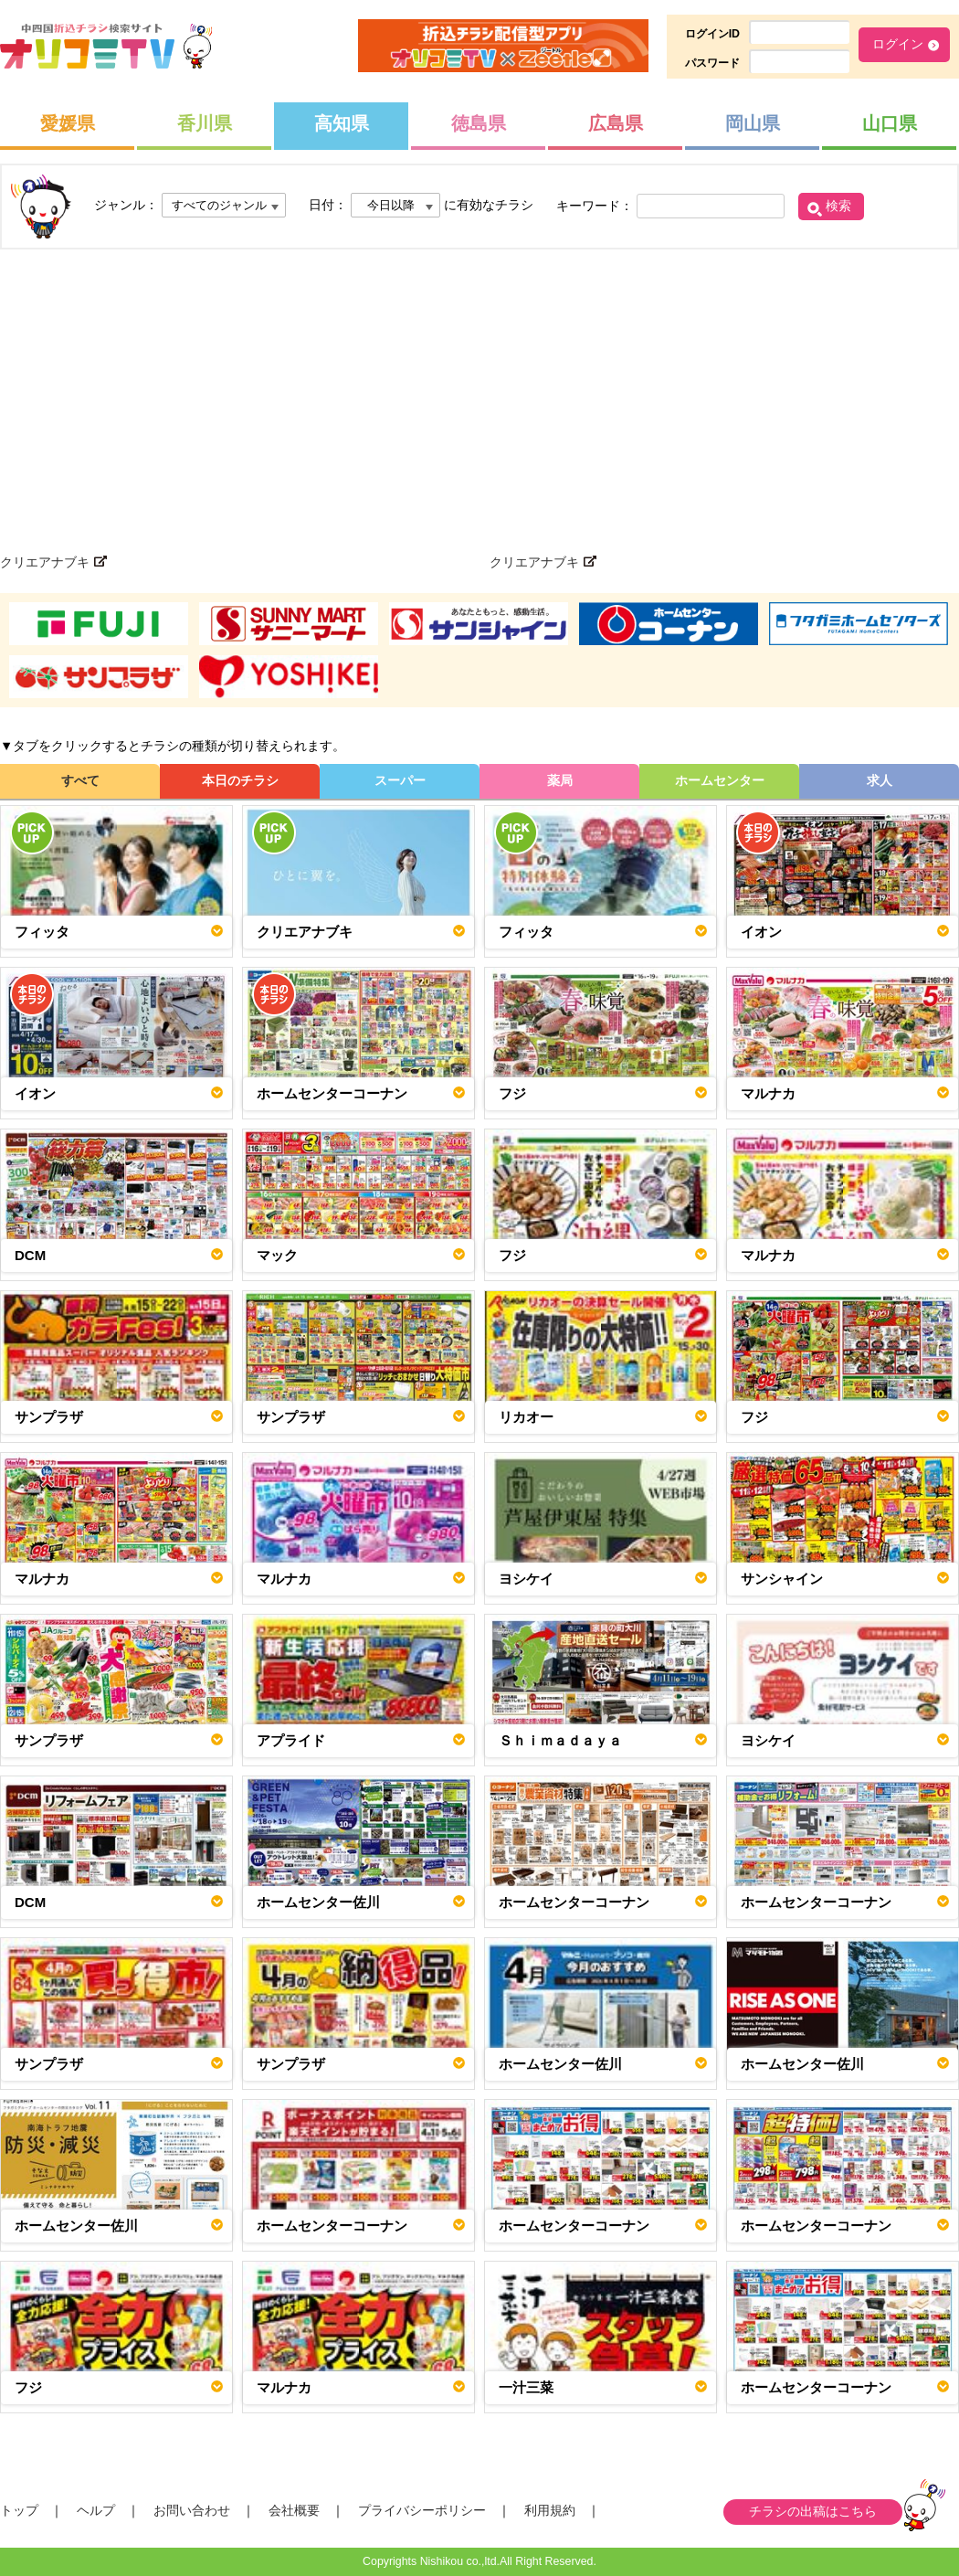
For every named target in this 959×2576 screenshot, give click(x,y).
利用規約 (549, 2510)
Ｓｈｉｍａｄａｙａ (560, 1740)
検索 (838, 205)
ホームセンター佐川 (318, 1902)
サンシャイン (782, 1578)
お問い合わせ (191, 2510)
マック (277, 1255)
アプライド (291, 1740)
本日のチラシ (240, 780)
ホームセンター (719, 780)
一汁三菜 (526, 2387)
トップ (19, 2510)
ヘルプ (96, 2510)
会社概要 (294, 2510)
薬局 (560, 780)
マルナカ (768, 1093)
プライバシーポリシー (422, 2510)
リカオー (526, 1417)
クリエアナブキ (305, 931)
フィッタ (42, 931)
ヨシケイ (526, 1578)
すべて (80, 780)
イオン (761, 931)
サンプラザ (49, 1417)
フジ (512, 1093)
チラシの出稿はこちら (813, 2511)
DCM (30, 1255)
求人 (879, 780)
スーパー (400, 780)
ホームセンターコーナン (332, 1093)
